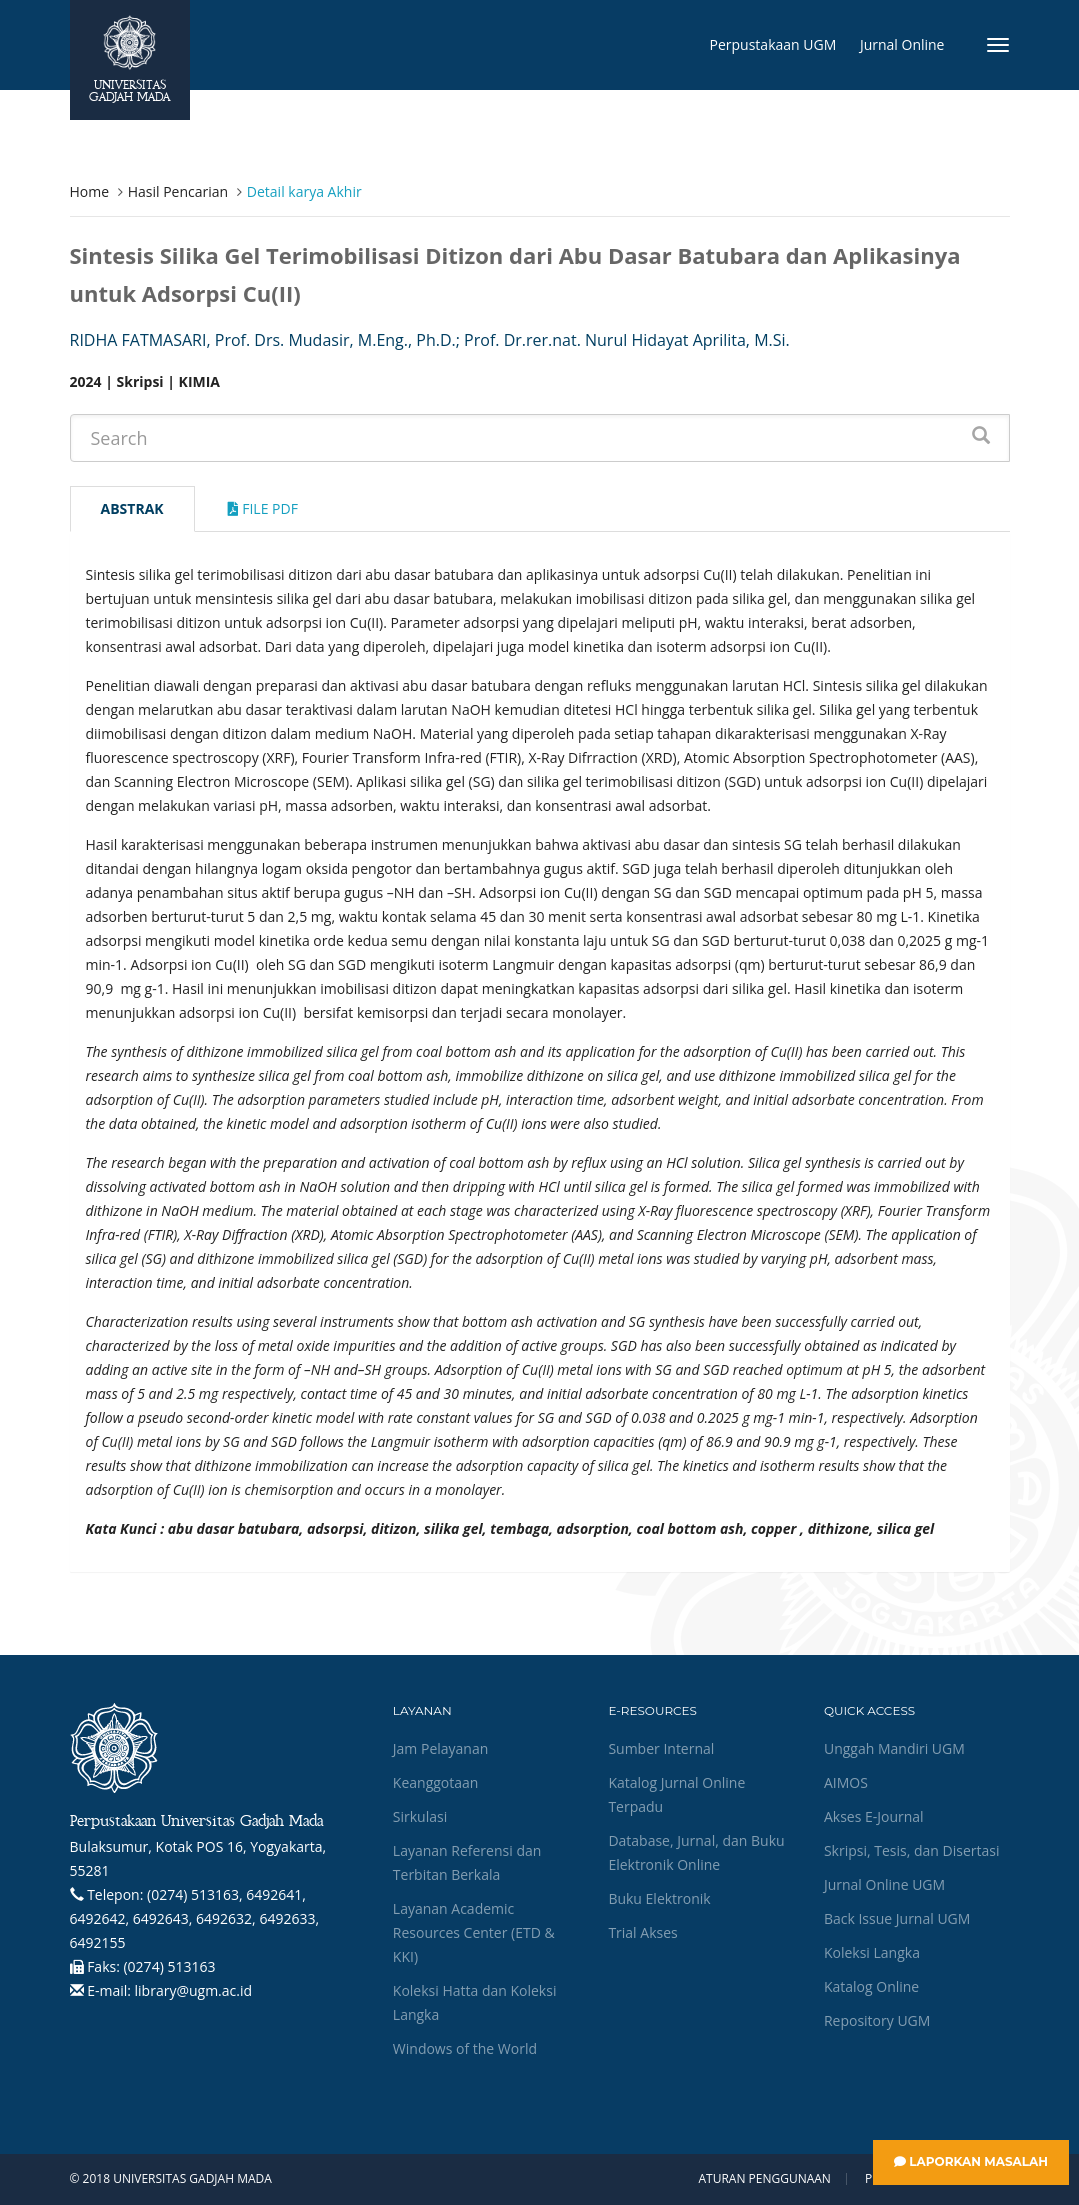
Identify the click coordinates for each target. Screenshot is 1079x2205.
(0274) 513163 (169, 1966)
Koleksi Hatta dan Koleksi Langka (475, 2002)
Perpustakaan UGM (773, 44)
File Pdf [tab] (263, 508)
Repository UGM (877, 2020)
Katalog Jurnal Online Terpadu (676, 1794)
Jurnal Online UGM (884, 1884)
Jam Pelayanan (440, 1748)
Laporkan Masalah (971, 2161)
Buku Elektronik (659, 1898)
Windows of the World (465, 2048)
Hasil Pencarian (178, 191)
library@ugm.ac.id (194, 1990)
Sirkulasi (420, 1816)
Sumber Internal (661, 1748)
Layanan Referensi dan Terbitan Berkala (467, 1862)
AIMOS (846, 1782)
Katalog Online (871, 1986)
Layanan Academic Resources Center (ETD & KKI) (474, 1932)
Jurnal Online (902, 44)
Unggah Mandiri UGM (894, 1748)
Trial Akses (642, 1932)
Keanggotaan (436, 1782)
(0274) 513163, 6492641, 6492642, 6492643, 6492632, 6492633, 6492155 (195, 1918)
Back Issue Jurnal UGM (897, 1918)
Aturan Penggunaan (764, 2179)
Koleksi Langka (872, 1952)
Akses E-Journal (874, 1816)
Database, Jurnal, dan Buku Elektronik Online (696, 1852)
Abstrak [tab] (132, 508)
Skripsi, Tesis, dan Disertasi (912, 1850)
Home (90, 191)
